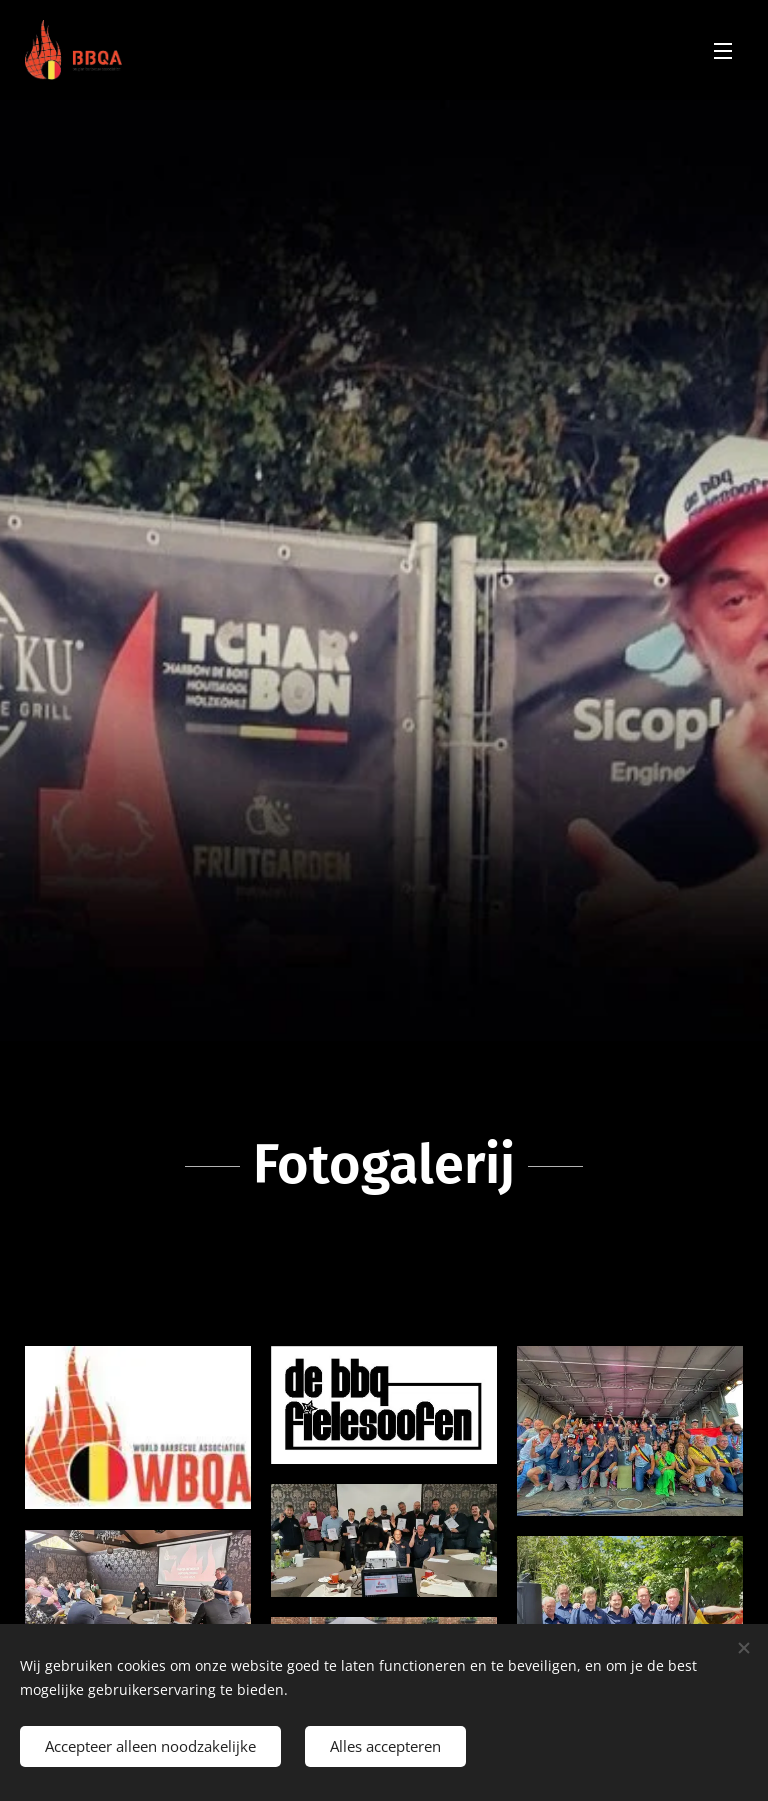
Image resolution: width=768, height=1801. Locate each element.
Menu (723, 51)
